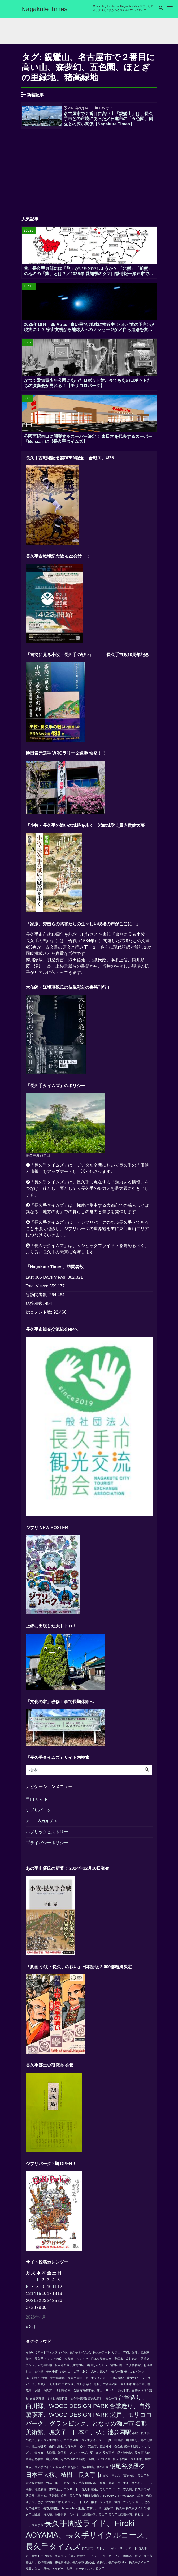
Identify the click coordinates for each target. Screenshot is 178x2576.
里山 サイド (37, 1801)
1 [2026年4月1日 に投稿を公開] (37, 2282)
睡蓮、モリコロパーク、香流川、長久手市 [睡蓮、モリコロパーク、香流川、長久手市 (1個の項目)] (118, 2491)
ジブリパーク (38, 1812)
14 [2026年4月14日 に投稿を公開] (33, 2295)
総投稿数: (35, 1305)
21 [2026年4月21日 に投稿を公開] (33, 2302)
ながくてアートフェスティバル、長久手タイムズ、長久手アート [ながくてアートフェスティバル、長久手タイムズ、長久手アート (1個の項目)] (68, 2354)
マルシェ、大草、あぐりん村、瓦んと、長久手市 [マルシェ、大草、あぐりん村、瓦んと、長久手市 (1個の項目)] (91, 2373)
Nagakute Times (44, 8)
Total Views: (38, 1288)
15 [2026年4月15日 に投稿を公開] (38, 2295)
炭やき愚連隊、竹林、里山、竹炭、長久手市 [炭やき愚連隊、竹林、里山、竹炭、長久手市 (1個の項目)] (55, 2485)
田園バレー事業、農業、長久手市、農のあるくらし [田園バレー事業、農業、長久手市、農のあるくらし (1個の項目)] (118, 2485)
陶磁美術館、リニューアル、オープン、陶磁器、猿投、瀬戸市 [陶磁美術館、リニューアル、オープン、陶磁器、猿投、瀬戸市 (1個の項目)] (111, 2558)
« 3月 (31, 2328)
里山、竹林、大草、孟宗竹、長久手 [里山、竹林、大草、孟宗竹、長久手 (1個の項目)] (101, 2510)
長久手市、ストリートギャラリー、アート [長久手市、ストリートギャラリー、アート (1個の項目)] (109, 2550)
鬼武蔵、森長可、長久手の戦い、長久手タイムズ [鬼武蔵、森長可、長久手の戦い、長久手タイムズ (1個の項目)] (117, 2564)
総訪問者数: (37, 1297)
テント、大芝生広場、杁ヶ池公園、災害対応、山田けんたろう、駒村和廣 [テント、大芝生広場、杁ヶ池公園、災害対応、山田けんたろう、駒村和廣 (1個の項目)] (74, 2367)
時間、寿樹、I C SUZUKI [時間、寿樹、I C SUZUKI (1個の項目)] (95, 2461)
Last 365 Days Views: (47, 1279)
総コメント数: (40, 1314)
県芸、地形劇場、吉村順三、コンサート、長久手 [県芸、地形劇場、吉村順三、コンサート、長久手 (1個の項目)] (58, 2491)
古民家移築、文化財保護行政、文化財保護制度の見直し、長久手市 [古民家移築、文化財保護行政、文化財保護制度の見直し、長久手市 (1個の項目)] (73, 2400)
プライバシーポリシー (47, 1845)
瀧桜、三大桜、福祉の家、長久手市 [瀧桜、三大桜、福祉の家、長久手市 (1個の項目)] (126, 2477)
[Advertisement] (89, 172)
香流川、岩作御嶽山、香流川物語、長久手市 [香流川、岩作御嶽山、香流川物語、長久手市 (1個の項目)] (55, 2564)
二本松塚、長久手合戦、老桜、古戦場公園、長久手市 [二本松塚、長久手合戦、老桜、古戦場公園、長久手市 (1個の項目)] (97, 2386)
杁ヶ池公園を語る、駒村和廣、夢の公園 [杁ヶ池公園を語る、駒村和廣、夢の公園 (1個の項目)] (82, 2469)
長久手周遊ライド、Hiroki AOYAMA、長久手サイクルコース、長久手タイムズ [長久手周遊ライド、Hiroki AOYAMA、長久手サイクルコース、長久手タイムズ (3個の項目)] (89, 2537)
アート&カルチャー (44, 1823)
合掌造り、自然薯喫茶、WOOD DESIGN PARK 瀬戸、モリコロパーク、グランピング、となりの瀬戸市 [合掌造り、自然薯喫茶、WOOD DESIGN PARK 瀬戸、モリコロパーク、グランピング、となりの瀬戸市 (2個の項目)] (89, 2417)
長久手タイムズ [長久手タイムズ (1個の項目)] (136, 2510)
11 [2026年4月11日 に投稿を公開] (54, 2289)
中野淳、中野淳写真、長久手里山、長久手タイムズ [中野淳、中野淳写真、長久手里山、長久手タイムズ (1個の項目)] (72, 2380)
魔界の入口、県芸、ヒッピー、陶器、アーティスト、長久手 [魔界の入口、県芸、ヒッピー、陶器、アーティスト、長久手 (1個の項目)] (65, 2570)
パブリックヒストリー (47, 1834)
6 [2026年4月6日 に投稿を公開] (27, 2289)
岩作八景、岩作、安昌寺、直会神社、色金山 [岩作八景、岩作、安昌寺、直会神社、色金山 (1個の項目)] (94, 2448)
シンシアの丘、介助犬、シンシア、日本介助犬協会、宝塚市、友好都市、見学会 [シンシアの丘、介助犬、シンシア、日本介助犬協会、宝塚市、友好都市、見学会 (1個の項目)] (96, 2360)
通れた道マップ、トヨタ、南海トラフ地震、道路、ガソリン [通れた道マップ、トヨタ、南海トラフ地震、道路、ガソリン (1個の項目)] (95, 2504)
